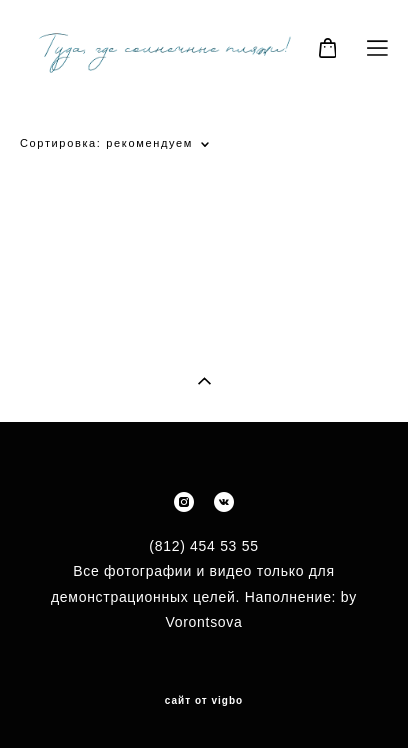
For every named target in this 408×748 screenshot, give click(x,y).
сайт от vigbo (204, 701)
